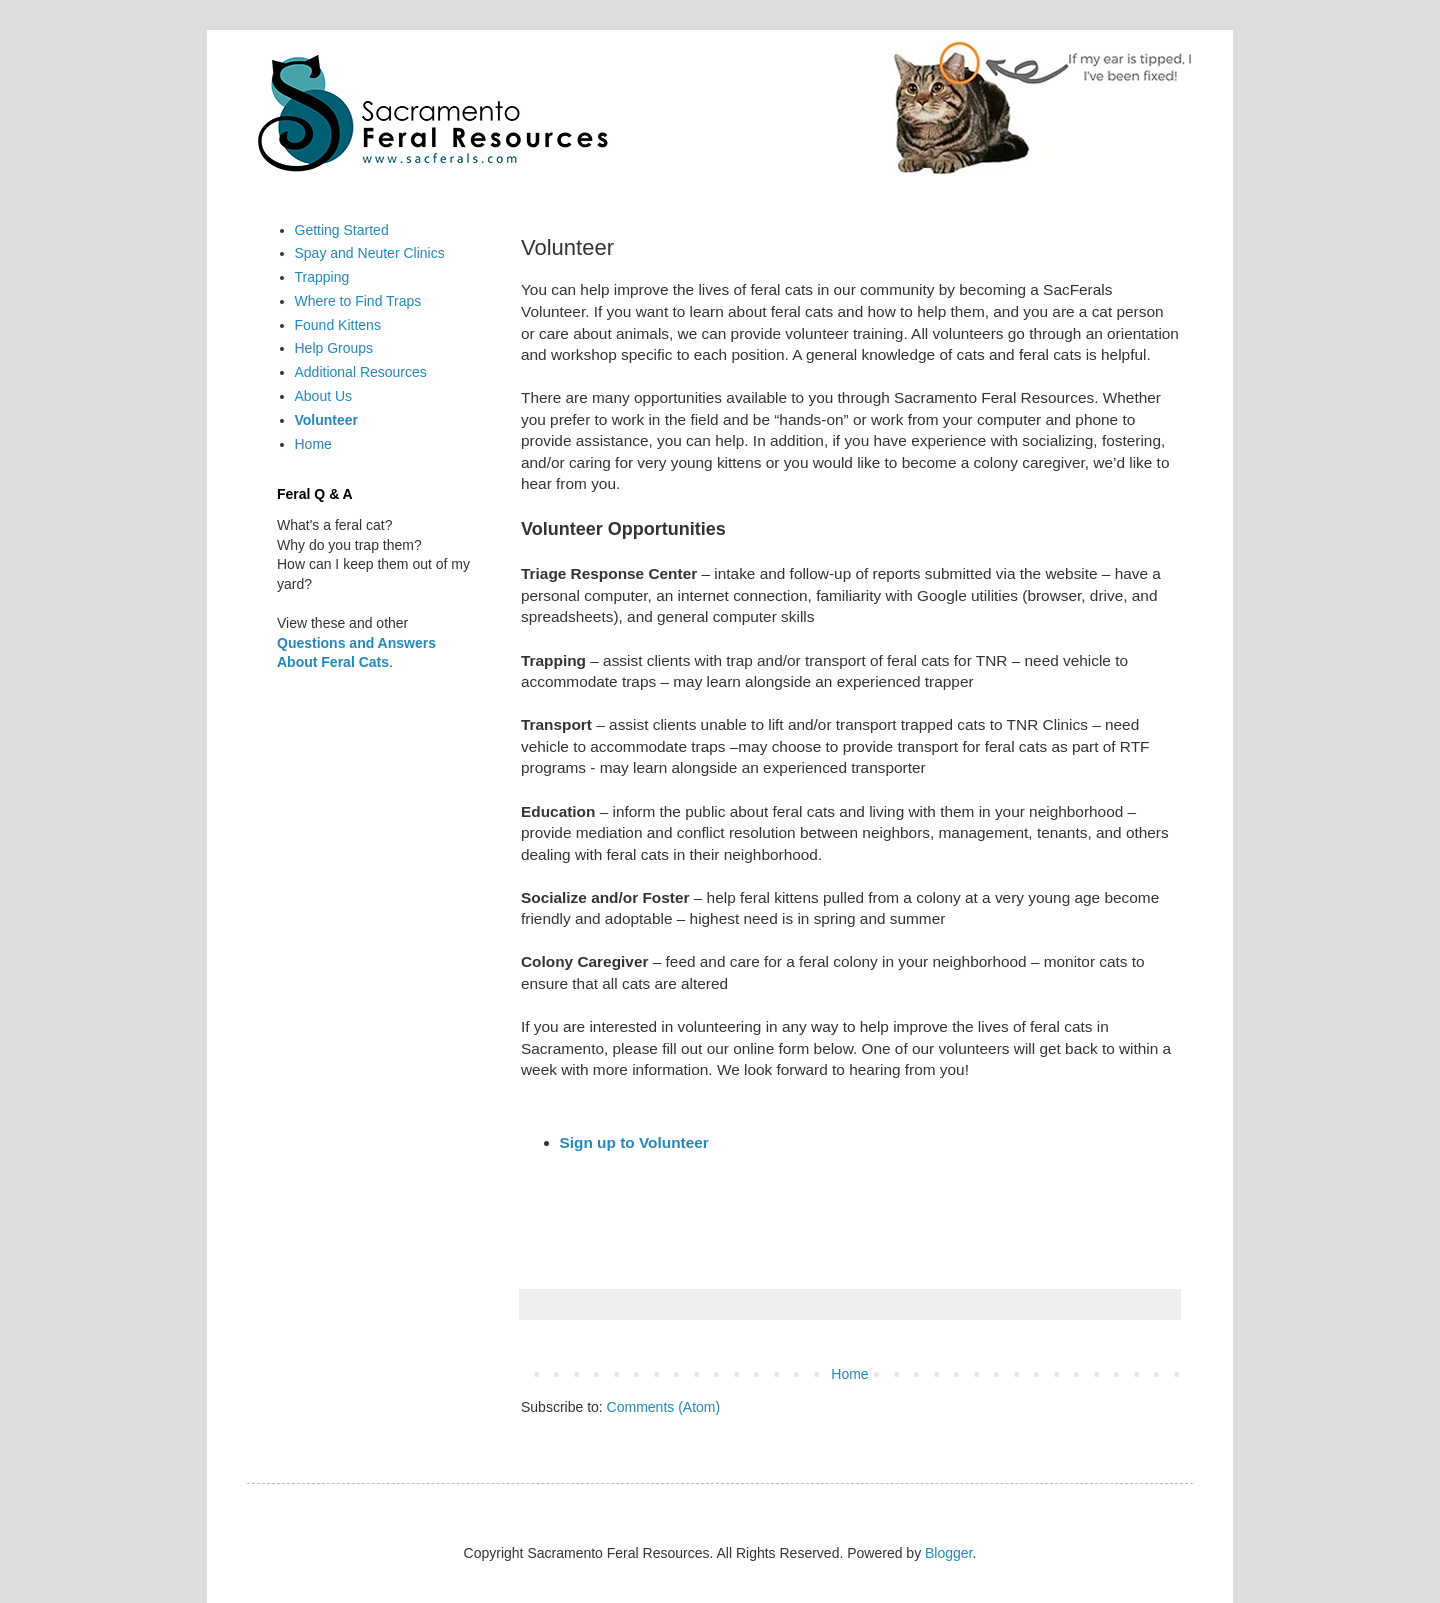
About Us (324, 396)
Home (849, 1374)
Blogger (948, 1553)
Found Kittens (338, 325)
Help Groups (334, 348)
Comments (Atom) (664, 1407)
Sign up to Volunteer (634, 1142)
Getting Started (342, 230)
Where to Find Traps (358, 301)
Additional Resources (361, 372)
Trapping (322, 277)
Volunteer (327, 420)
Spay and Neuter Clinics (370, 253)
